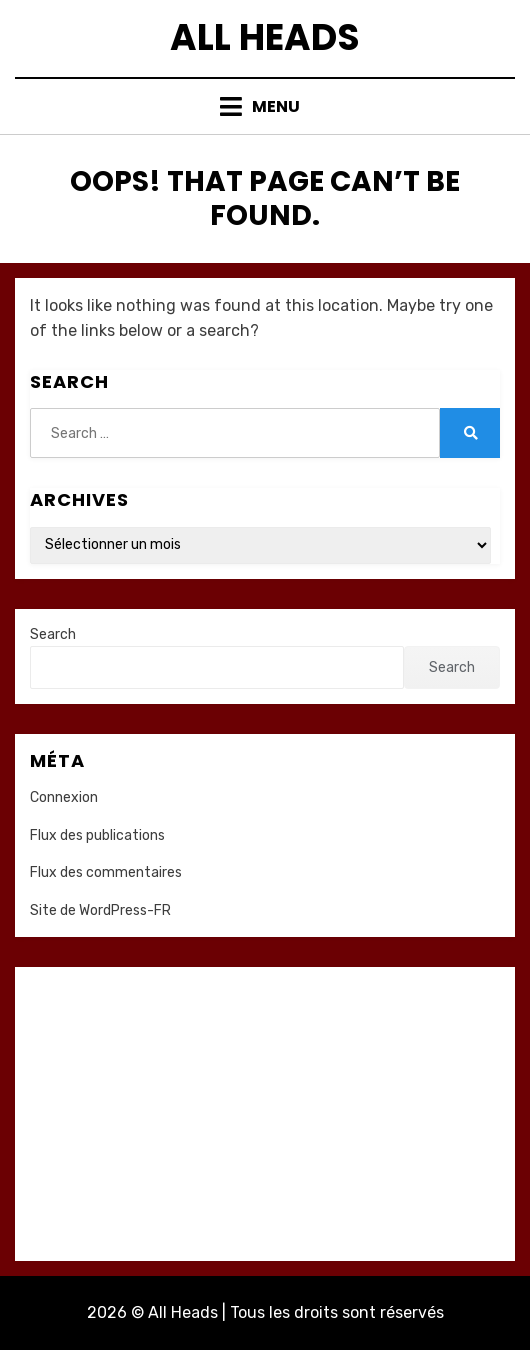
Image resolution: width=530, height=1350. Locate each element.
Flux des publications (97, 835)
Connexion (64, 797)
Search (53, 634)
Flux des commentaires (106, 872)
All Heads (265, 37)
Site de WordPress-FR (100, 910)
